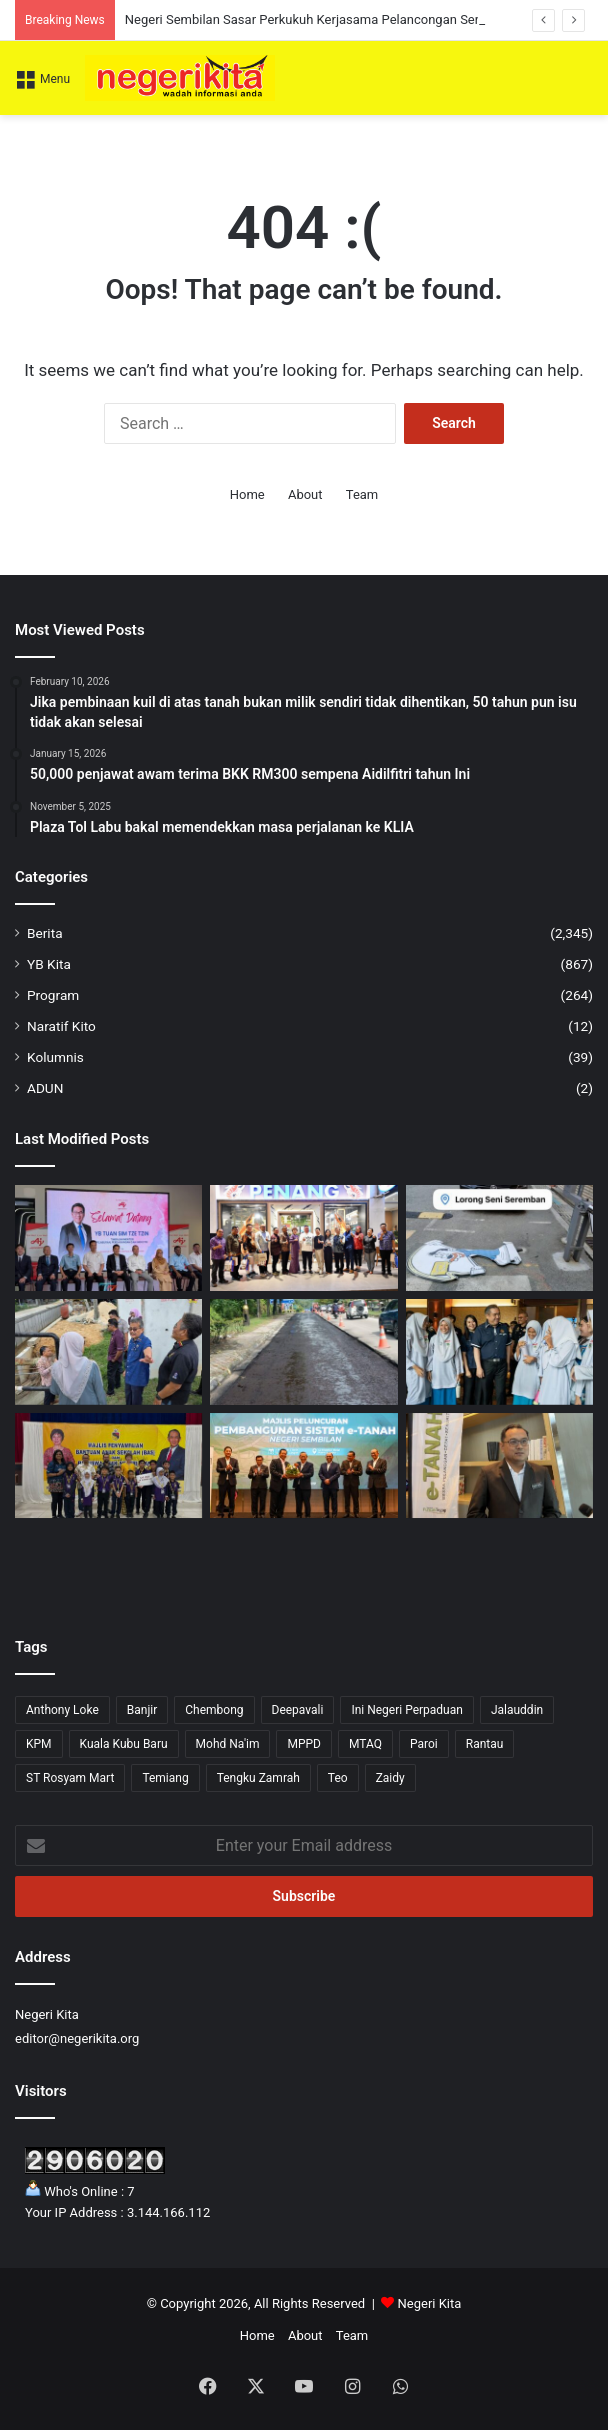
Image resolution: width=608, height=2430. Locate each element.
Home (247, 494)
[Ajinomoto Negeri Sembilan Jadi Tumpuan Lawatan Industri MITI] (108, 1238)
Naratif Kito (61, 1026)
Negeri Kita (430, 2303)
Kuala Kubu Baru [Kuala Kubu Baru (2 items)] (124, 1744)
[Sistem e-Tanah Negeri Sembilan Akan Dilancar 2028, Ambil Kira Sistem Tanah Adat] (499, 1466)
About (305, 494)
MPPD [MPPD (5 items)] (304, 1744)
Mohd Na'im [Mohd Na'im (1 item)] (228, 1744)
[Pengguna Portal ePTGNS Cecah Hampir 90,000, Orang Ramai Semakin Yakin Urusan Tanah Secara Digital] (303, 1466)
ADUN (45, 1088)
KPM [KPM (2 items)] (39, 1744)
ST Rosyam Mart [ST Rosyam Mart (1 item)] (70, 1778)
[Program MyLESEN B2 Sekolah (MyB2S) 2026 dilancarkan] (499, 1352)
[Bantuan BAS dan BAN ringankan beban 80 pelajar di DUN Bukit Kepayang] (108, 1466)
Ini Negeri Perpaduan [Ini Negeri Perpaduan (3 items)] (407, 1710)
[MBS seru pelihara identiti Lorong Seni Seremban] (499, 1238)
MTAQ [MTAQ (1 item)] (365, 1744)
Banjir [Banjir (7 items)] (142, 1710)
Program (53, 995)
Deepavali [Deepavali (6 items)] (298, 1710)
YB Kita (49, 964)
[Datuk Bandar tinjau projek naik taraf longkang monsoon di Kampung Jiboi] (108, 1352)
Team (362, 494)
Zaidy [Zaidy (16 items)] (390, 1778)
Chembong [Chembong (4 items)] (214, 1710)
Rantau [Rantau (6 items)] (485, 1744)
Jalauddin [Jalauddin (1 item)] (517, 1710)
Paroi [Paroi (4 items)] (424, 1744)
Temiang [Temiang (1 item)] (165, 1778)
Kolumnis (55, 1057)
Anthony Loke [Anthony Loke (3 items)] (62, 1710)
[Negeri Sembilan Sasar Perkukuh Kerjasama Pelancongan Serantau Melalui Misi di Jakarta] (303, 1238)
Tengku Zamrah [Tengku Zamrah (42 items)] (258, 1778)
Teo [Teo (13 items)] (338, 1778)
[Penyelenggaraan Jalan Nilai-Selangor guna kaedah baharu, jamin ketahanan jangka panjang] (303, 1352)
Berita (45, 933)
